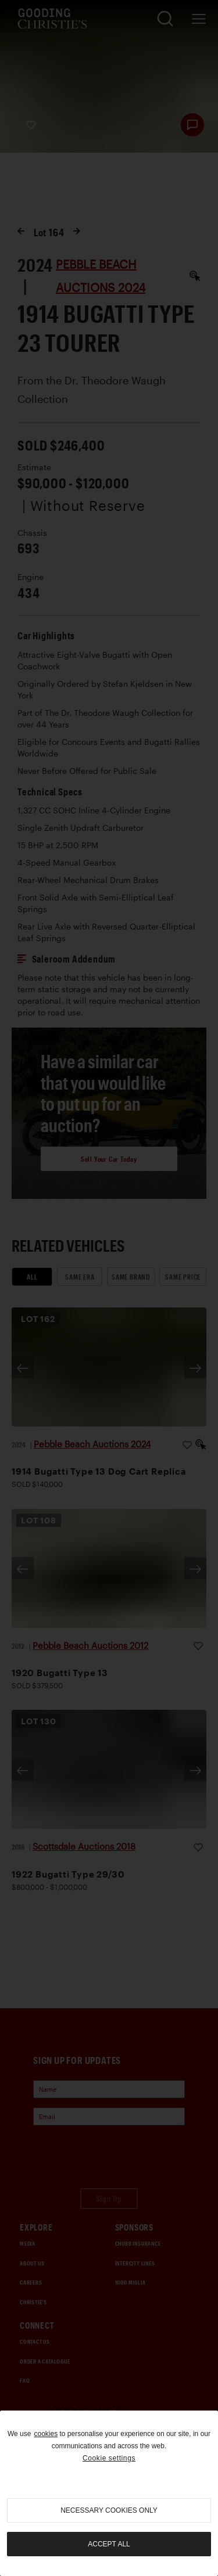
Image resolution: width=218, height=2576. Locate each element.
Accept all (109, 2544)
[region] (109, 2493)
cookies (46, 2434)
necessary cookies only (109, 2510)
